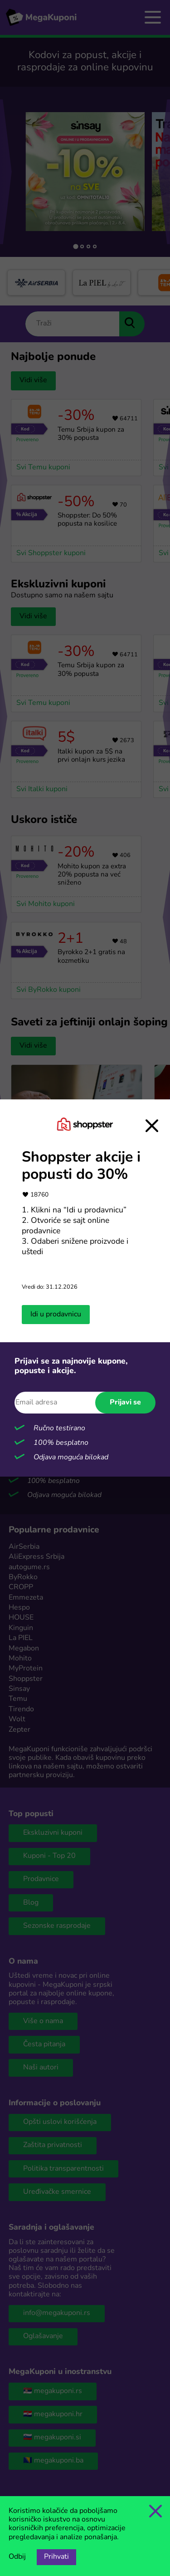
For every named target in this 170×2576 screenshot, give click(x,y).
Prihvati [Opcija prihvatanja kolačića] (56, 2557)
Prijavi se (125, 1402)
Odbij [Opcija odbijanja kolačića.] (17, 2557)
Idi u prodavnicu (55, 1314)
